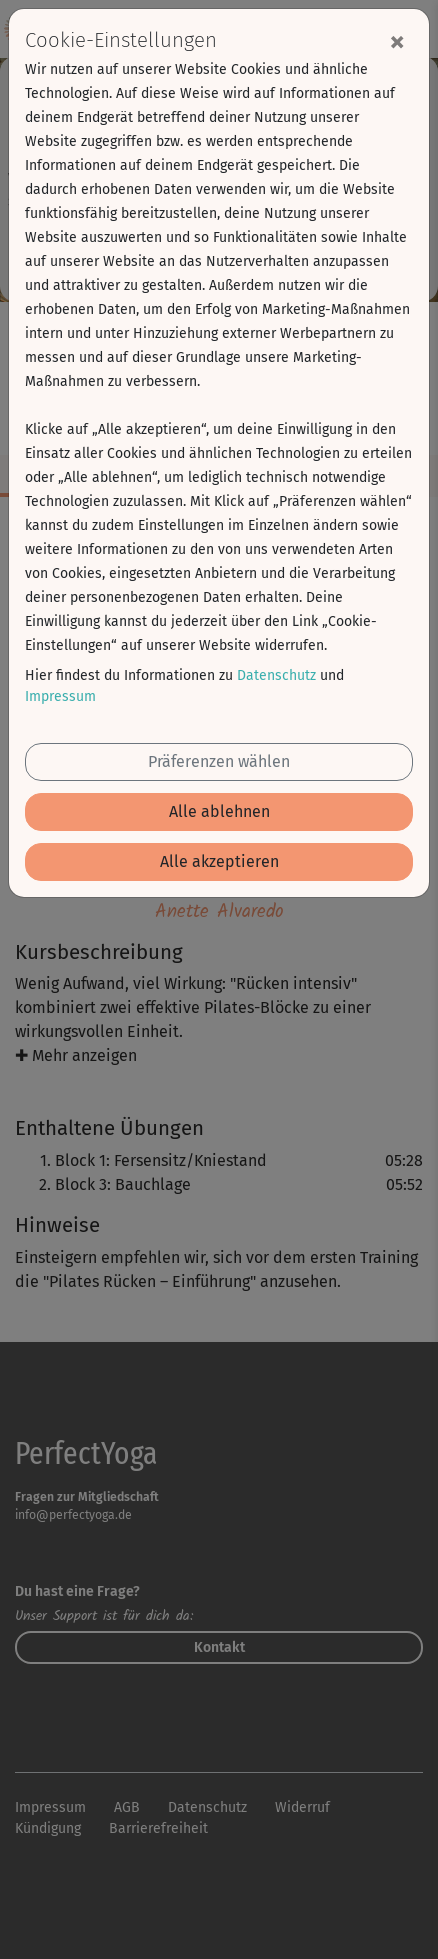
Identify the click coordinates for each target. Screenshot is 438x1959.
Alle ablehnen (219, 811)
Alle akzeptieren (219, 861)
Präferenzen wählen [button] (219, 761)
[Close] (397, 41)
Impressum (60, 696)
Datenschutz (276, 675)
